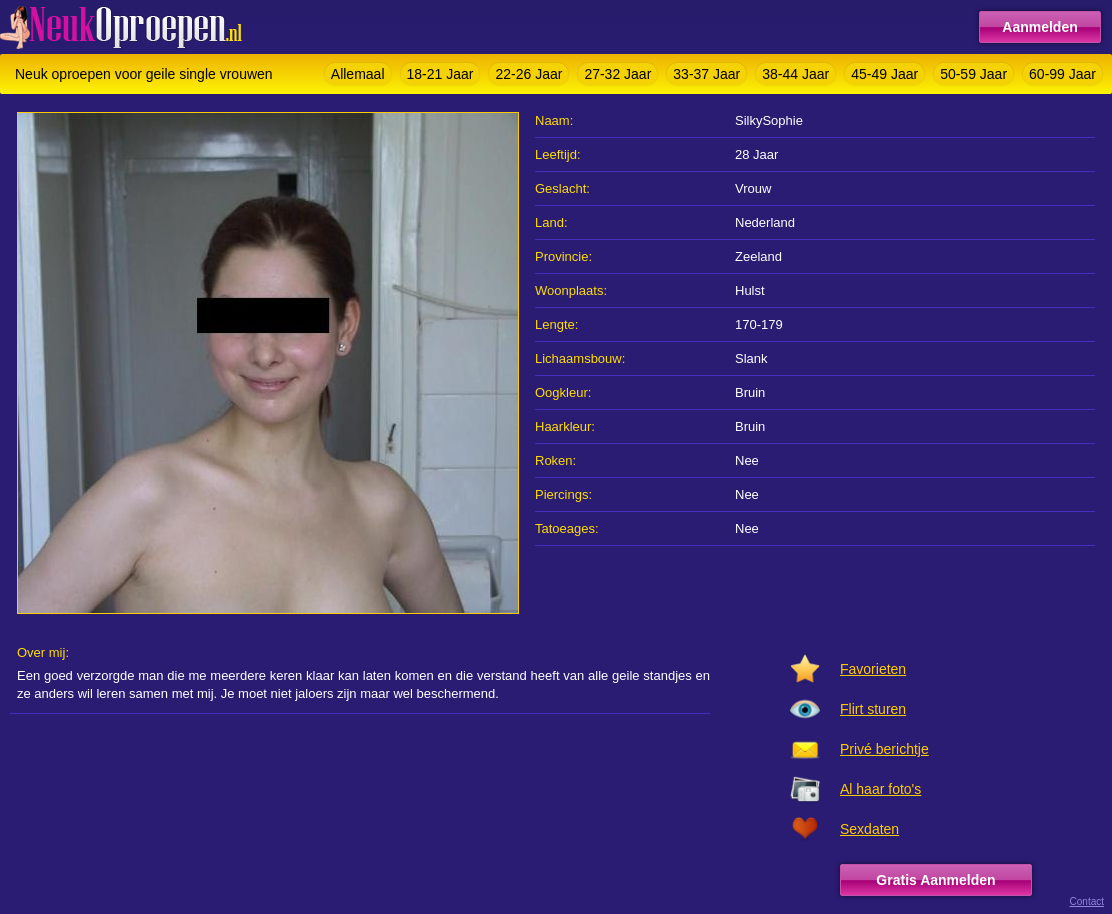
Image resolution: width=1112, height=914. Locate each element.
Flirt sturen (873, 709)
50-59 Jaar (973, 74)
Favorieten (873, 669)
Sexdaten (869, 829)
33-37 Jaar (706, 74)
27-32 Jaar (617, 74)
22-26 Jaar (528, 74)
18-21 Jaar (440, 74)
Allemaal (358, 74)
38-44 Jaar (795, 74)
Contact (1087, 901)
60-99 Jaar (1062, 74)
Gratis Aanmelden (935, 880)
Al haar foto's (880, 789)
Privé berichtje (884, 749)
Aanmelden (1039, 27)
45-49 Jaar (884, 74)
